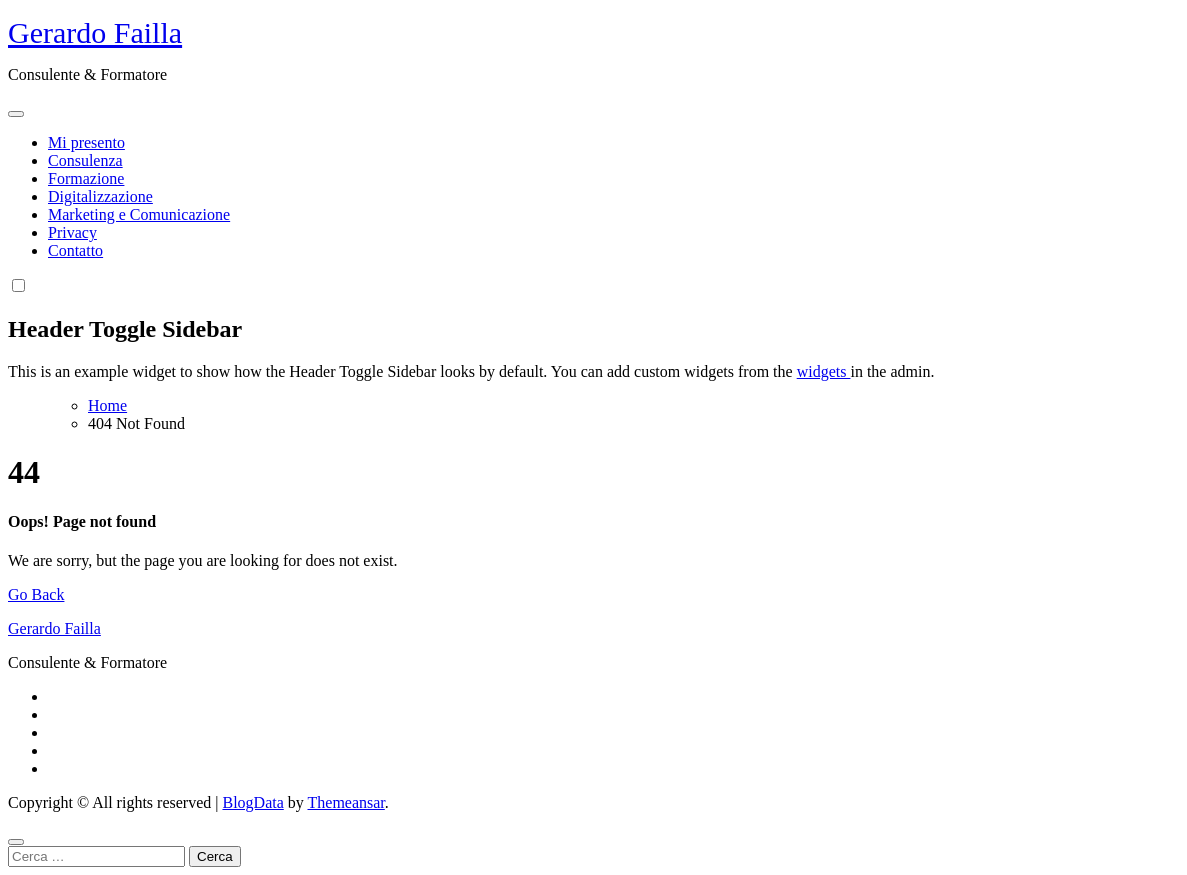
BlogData (252, 802)
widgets (824, 371)
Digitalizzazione (100, 196)
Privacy (72, 232)
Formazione (86, 178)
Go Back (36, 594)
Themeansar (346, 802)
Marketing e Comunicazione (139, 214)
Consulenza (85, 160)
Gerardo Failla (95, 32)
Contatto (75, 250)
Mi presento (86, 142)
